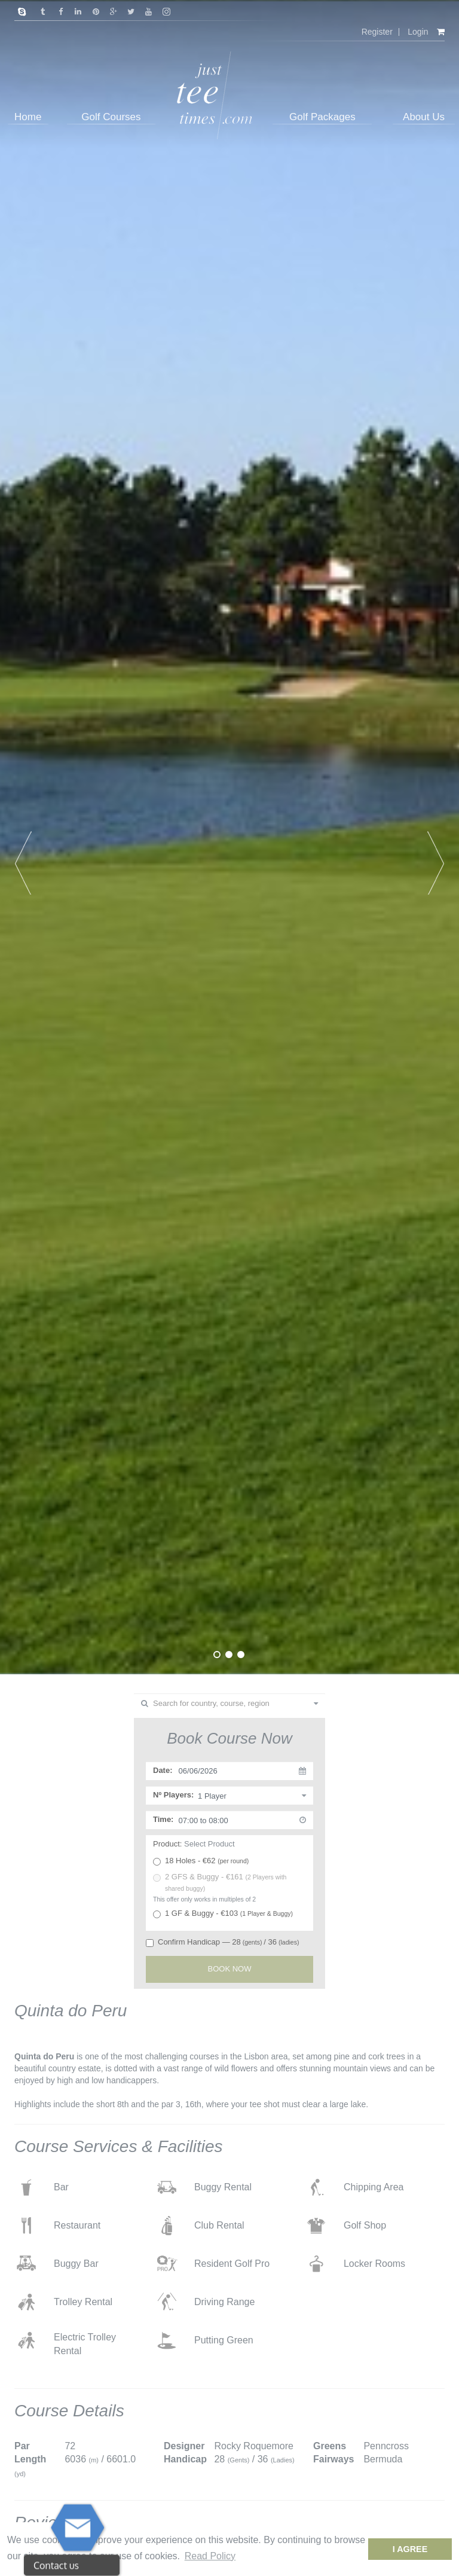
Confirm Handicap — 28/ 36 (222, 1942)
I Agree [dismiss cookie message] (410, 2549)
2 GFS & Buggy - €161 (219, 1882)
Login (418, 31)
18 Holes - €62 (201, 1861)
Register (377, 31)
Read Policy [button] (210, 2556)
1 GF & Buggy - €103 (223, 1913)
